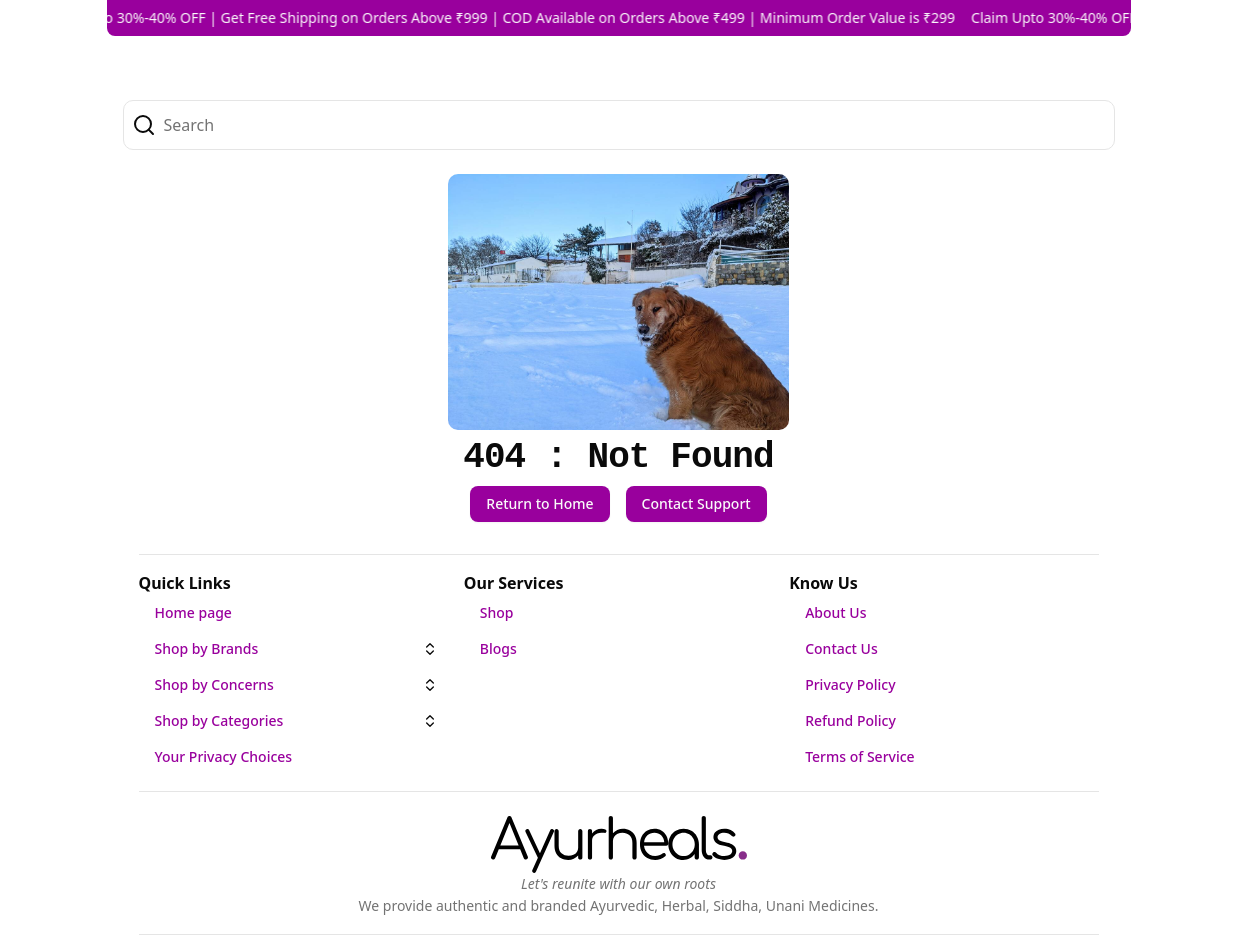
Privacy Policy (850, 684)
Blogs (498, 648)
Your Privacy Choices (224, 756)
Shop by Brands (207, 648)
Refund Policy (850, 720)
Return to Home (539, 503)
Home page (193, 612)
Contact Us (841, 648)
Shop (497, 612)
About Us (835, 612)
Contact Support (696, 503)
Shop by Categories (219, 720)
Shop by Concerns (214, 684)
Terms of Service (859, 756)
